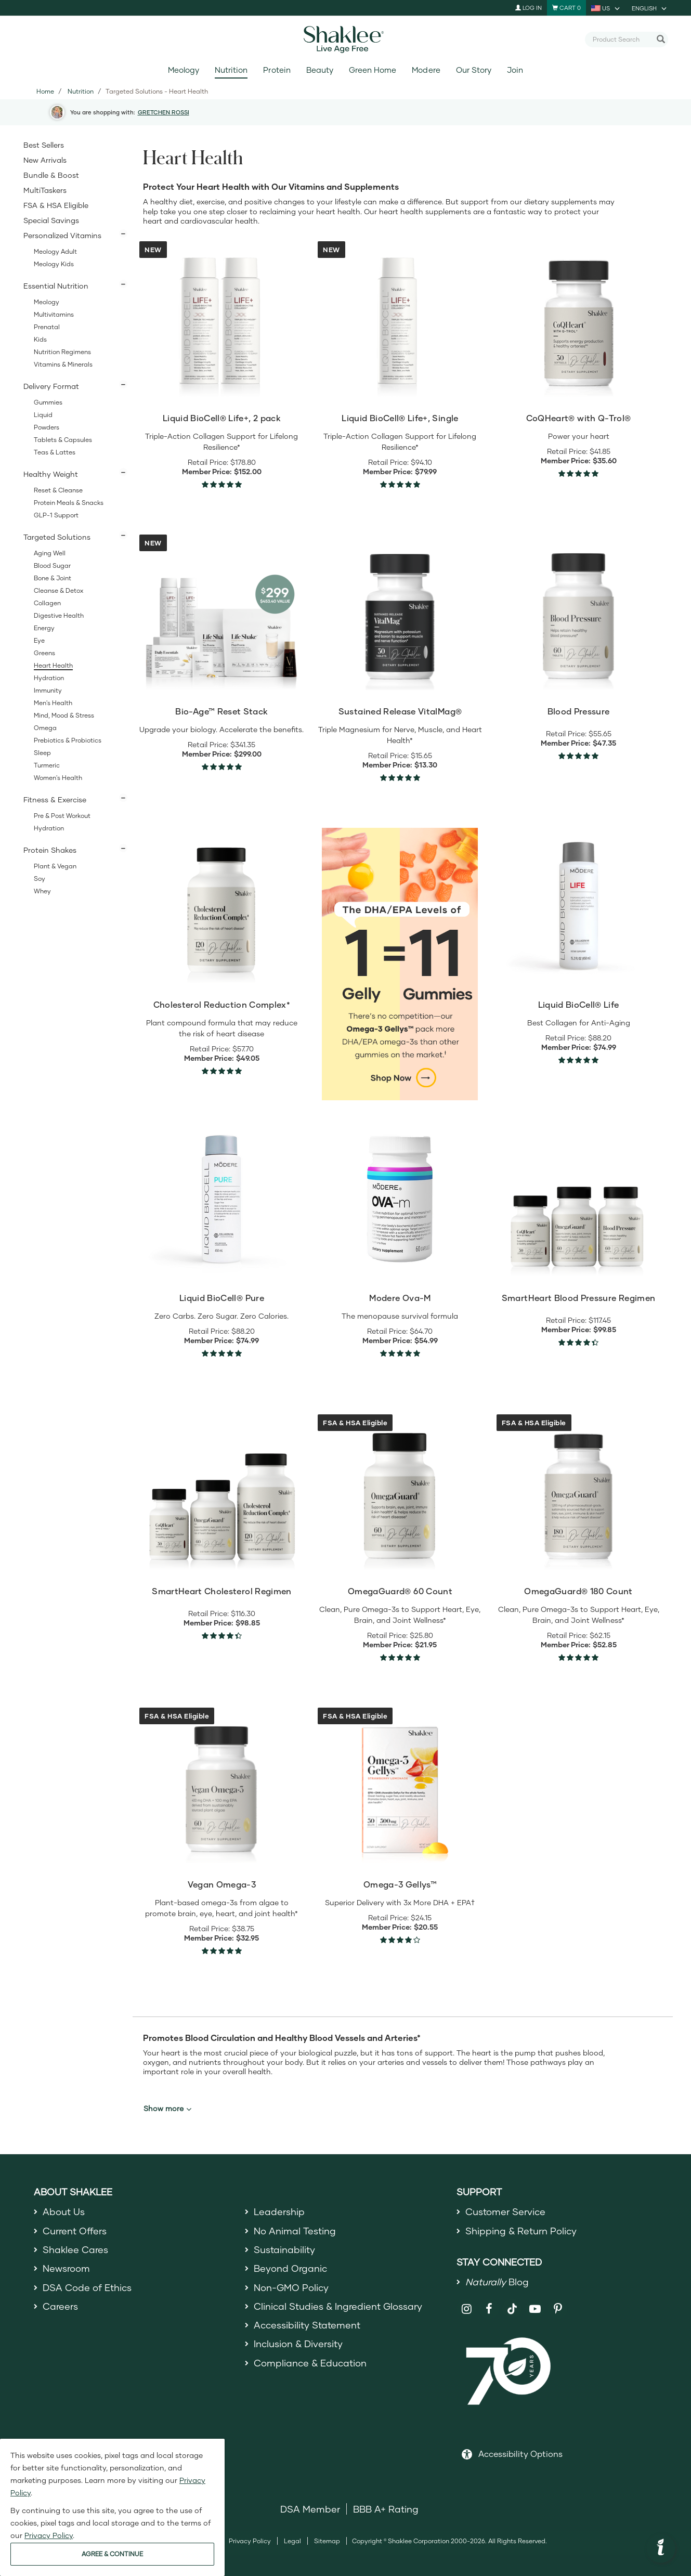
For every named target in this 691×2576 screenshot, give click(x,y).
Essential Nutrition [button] (55, 285)
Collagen (47, 603)
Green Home (372, 70)
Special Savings (51, 220)
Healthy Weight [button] (50, 474)
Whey (42, 891)
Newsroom (66, 2268)
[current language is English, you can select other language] (650, 8)
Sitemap (327, 2541)
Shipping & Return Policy (521, 2230)
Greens (44, 653)
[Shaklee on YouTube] (535, 2309)
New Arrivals (45, 159)
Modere (426, 70)
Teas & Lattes (54, 452)
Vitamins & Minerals (63, 364)
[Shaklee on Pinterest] (557, 2309)
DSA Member (310, 2509)
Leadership (279, 2211)
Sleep (42, 753)
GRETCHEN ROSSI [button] (163, 112)
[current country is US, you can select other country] (606, 8)
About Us (64, 2211)
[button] (660, 2548)
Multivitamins (54, 314)
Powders (46, 427)
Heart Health (53, 665)
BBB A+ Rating (386, 2509)
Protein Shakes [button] (49, 849)
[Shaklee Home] (346, 39)
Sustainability (284, 2249)
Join (515, 70)
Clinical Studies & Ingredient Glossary (338, 2306)
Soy (39, 878)
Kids (40, 339)
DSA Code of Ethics (87, 2287)
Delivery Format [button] (51, 386)
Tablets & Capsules (63, 440)
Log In (528, 7)
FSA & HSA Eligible (55, 205)
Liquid (43, 415)
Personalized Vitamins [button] (62, 235)
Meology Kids (54, 264)
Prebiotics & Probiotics (67, 740)
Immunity (48, 690)
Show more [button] (167, 2108)
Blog (497, 2281)
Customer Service (505, 2211)
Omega (45, 728)
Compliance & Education (310, 2363)
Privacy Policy (250, 2541)
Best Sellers (43, 144)
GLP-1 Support (56, 515)
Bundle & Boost (51, 175)
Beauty (319, 70)
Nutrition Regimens (62, 352)
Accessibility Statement (307, 2325)
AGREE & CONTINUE (112, 2554)
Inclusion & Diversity (298, 2343)
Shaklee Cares (75, 2249)
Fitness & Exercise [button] (54, 799)
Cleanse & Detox (58, 590)
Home (45, 91)
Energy (44, 628)
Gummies (48, 402)
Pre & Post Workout (62, 815)
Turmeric (47, 765)
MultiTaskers (45, 190)
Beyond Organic (290, 2268)
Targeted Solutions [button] (56, 536)
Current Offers (75, 2230)
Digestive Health (59, 615)
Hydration (49, 678)
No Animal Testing (295, 2230)
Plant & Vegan (55, 866)
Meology (183, 70)
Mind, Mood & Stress (64, 715)
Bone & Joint (52, 578)
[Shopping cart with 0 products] (566, 8)
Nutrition (231, 70)
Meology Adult (55, 251)
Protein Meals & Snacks (68, 502)
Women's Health (58, 778)
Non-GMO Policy (291, 2287)
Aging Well (50, 553)
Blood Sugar (52, 565)
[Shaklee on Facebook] (489, 2309)
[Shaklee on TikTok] (512, 2303)
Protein (276, 70)
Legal (292, 2541)
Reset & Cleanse (58, 490)
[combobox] (622, 39)
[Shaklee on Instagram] (467, 2309)
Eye (39, 640)
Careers (60, 2306)
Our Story (473, 70)
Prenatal (47, 327)
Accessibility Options (520, 2453)
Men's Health (53, 703)
